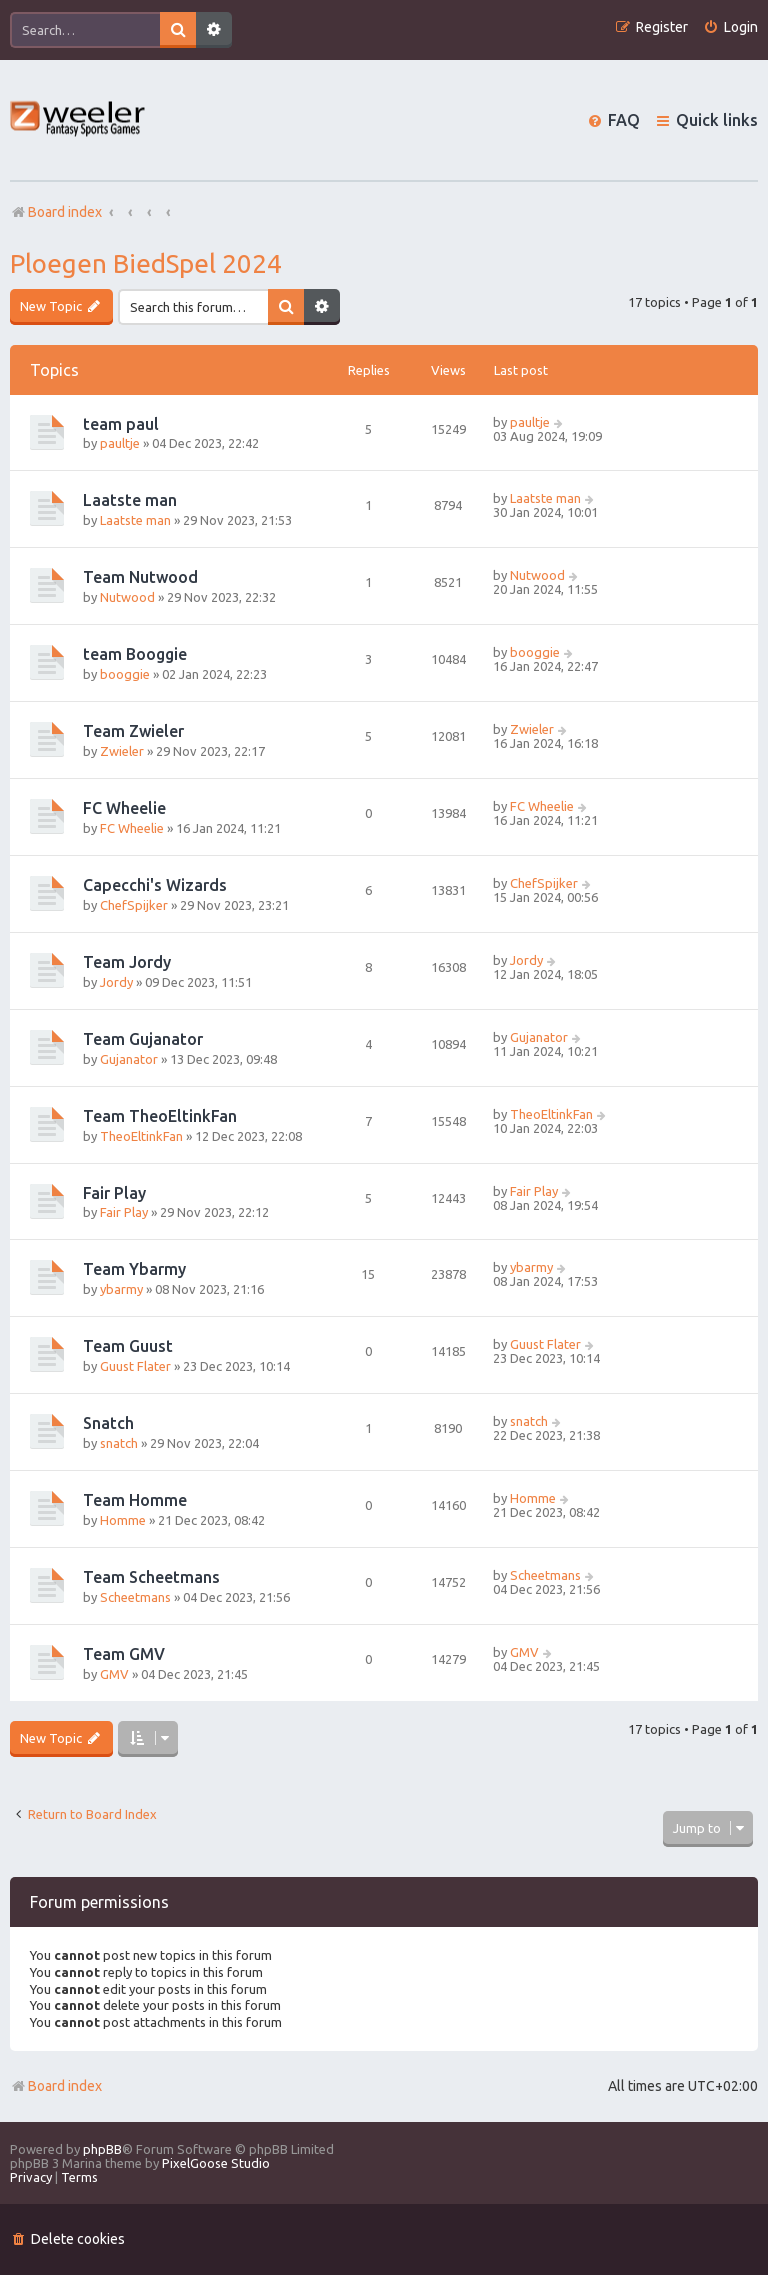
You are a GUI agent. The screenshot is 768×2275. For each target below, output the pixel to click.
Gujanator (129, 1059)
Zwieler (122, 751)
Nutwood (127, 597)
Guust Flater (135, 1366)
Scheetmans (135, 1597)
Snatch (108, 1423)
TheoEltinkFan (141, 1136)
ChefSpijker (134, 905)
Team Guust (128, 1346)
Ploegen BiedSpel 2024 (146, 263)
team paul (121, 424)
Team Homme (135, 1500)
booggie (125, 674)
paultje (120, 443)
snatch (119, 1443)
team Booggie (135, 654)
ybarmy (121, 1289)
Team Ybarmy (134, 1269)
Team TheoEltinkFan (160, 1116)
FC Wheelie (124, 808)
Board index (56, 2086)
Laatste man (130, 500)
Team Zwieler (133, 731)
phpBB (102, 2149)
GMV (114, 1674)
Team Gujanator (143, 1039)
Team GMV (124, 1654)
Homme (123, 1520)
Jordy (116, 982)
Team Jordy (127, 962)
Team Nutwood (140, 577)
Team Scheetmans (151, 1577)
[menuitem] (730, 27)
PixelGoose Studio (216, 2163)
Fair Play (114, 1193)
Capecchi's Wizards (155, 885)
